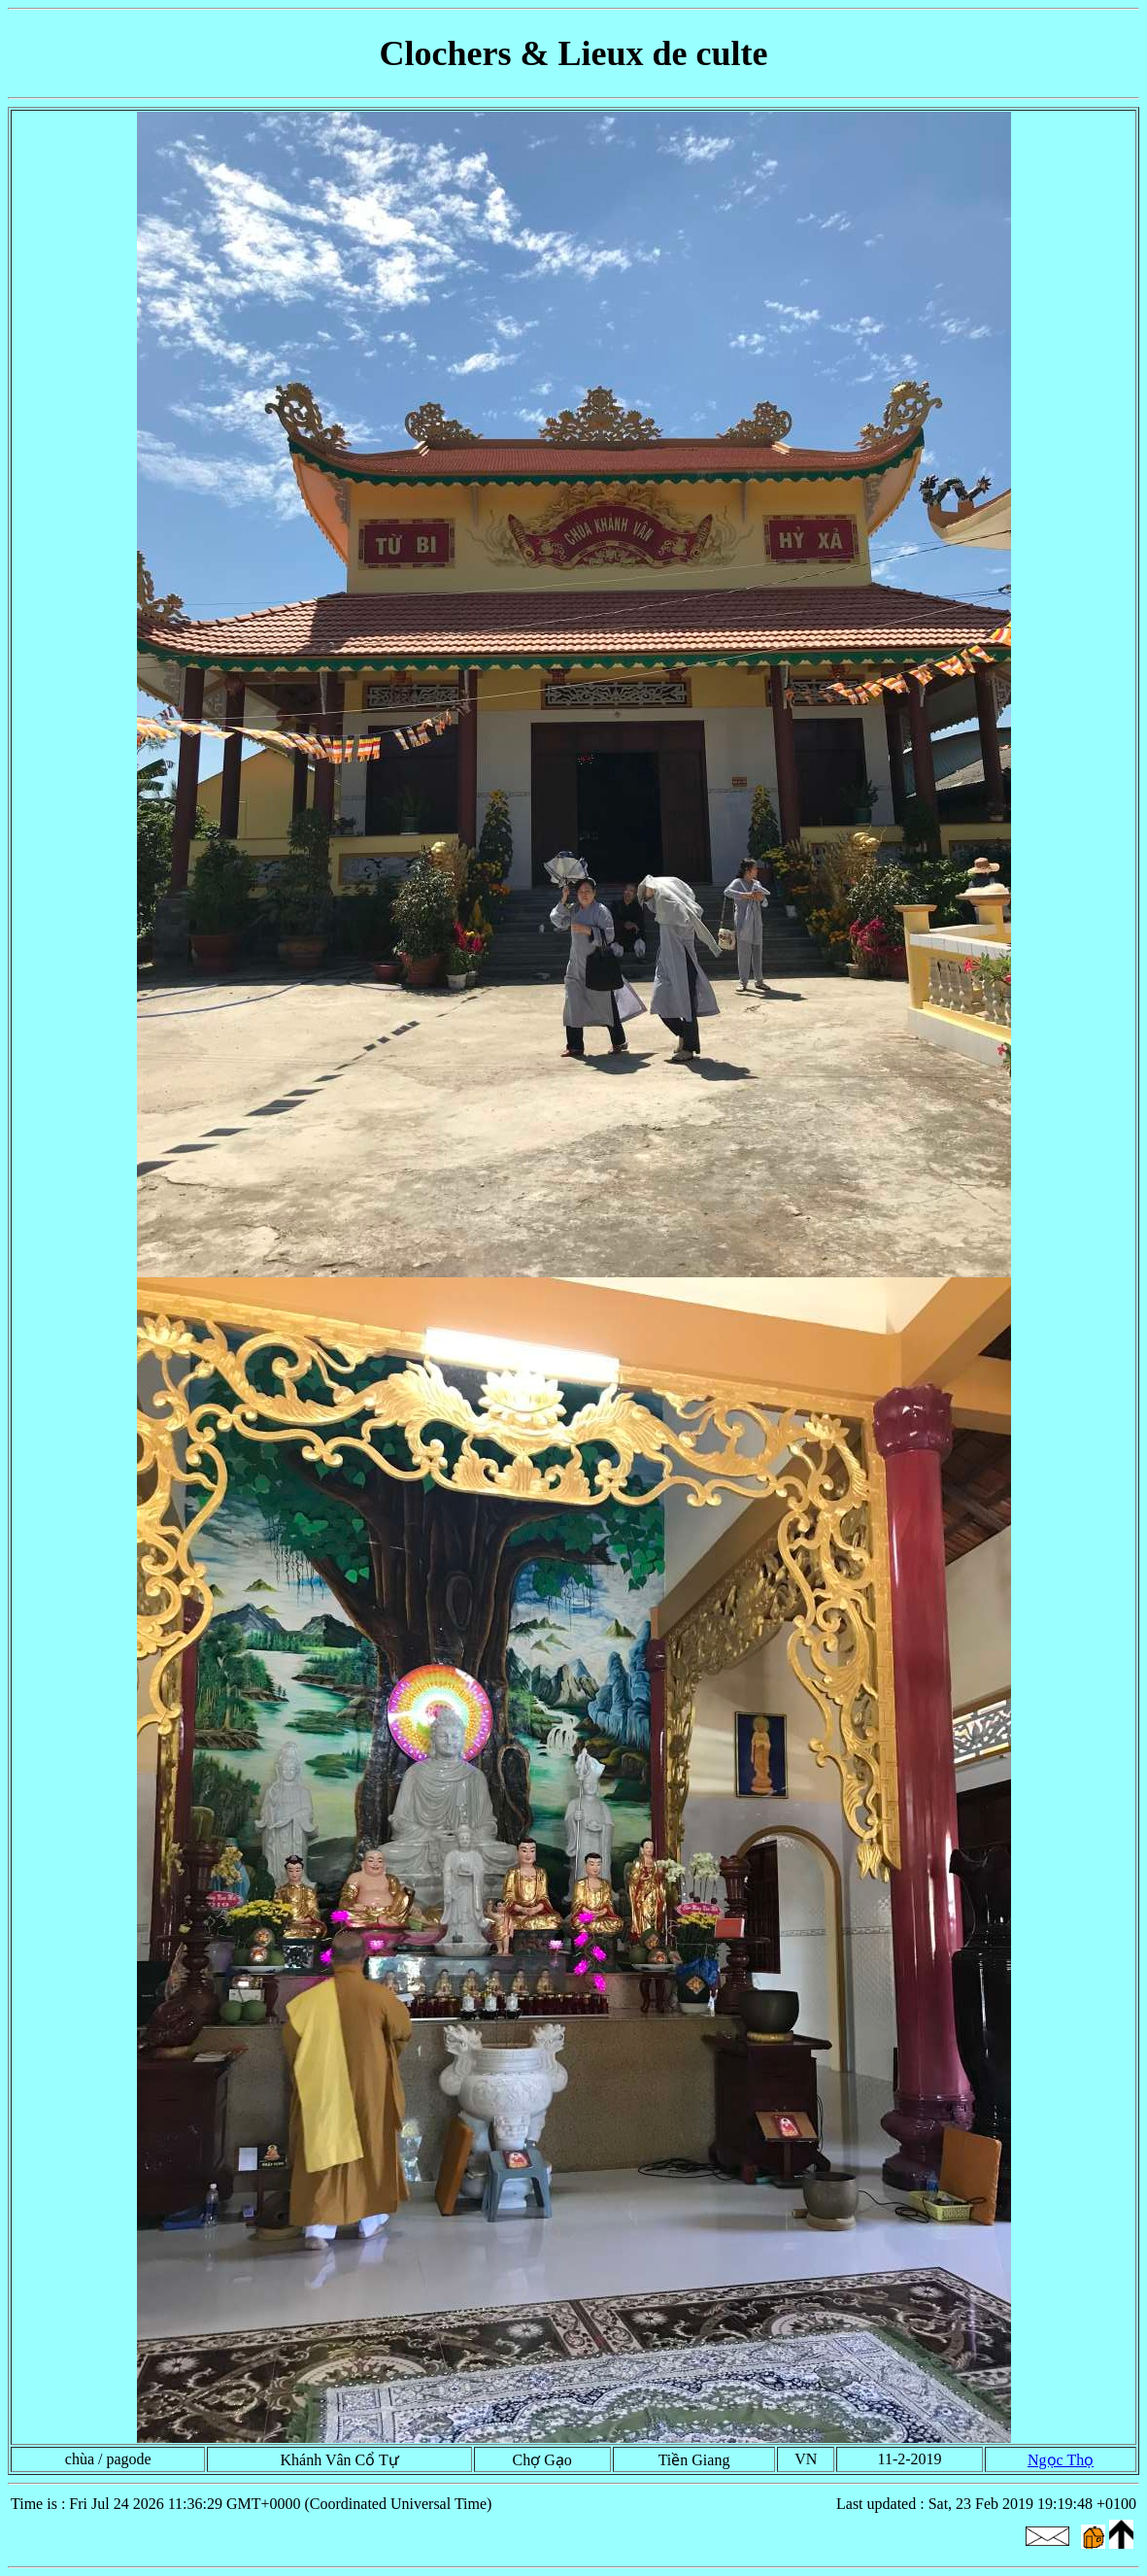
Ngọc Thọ (1061, 2460)
